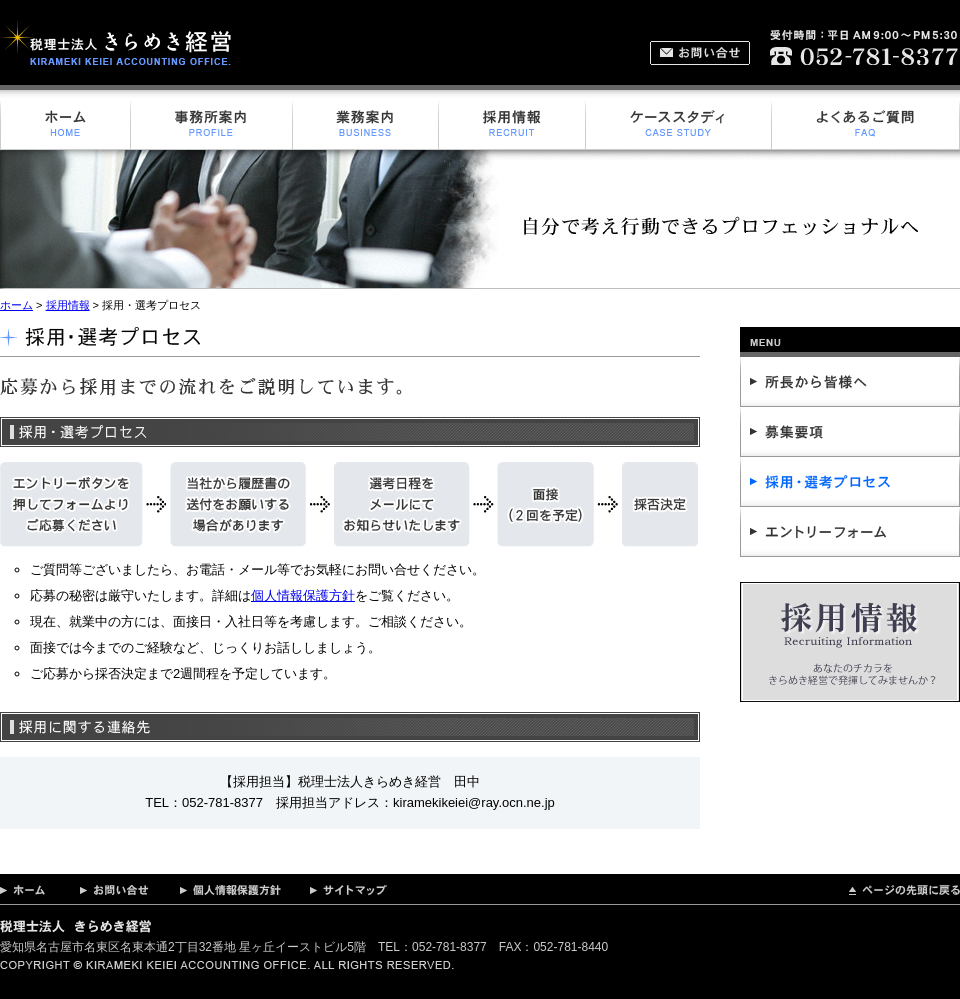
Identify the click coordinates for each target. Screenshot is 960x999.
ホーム (16, 305)
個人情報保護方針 (303, 595)
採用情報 (68, 305)
